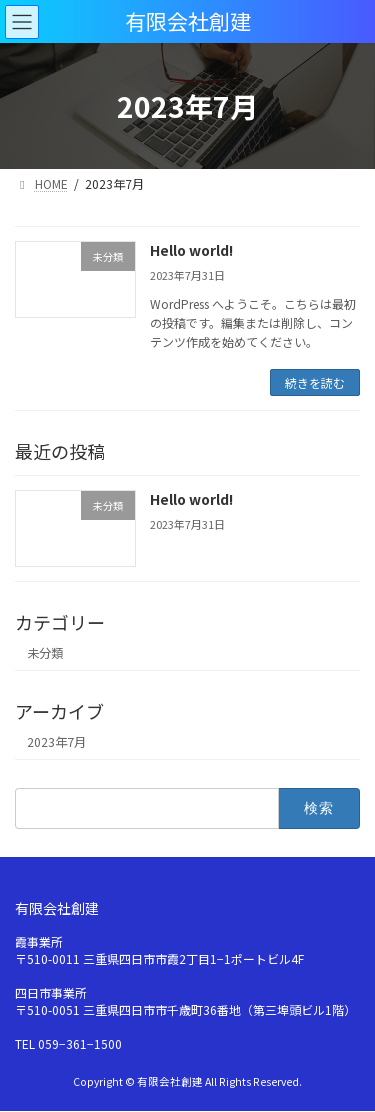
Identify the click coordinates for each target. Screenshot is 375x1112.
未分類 (45, 653)
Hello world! (191, 250)
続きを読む (315, 382)
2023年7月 (56, 742)
